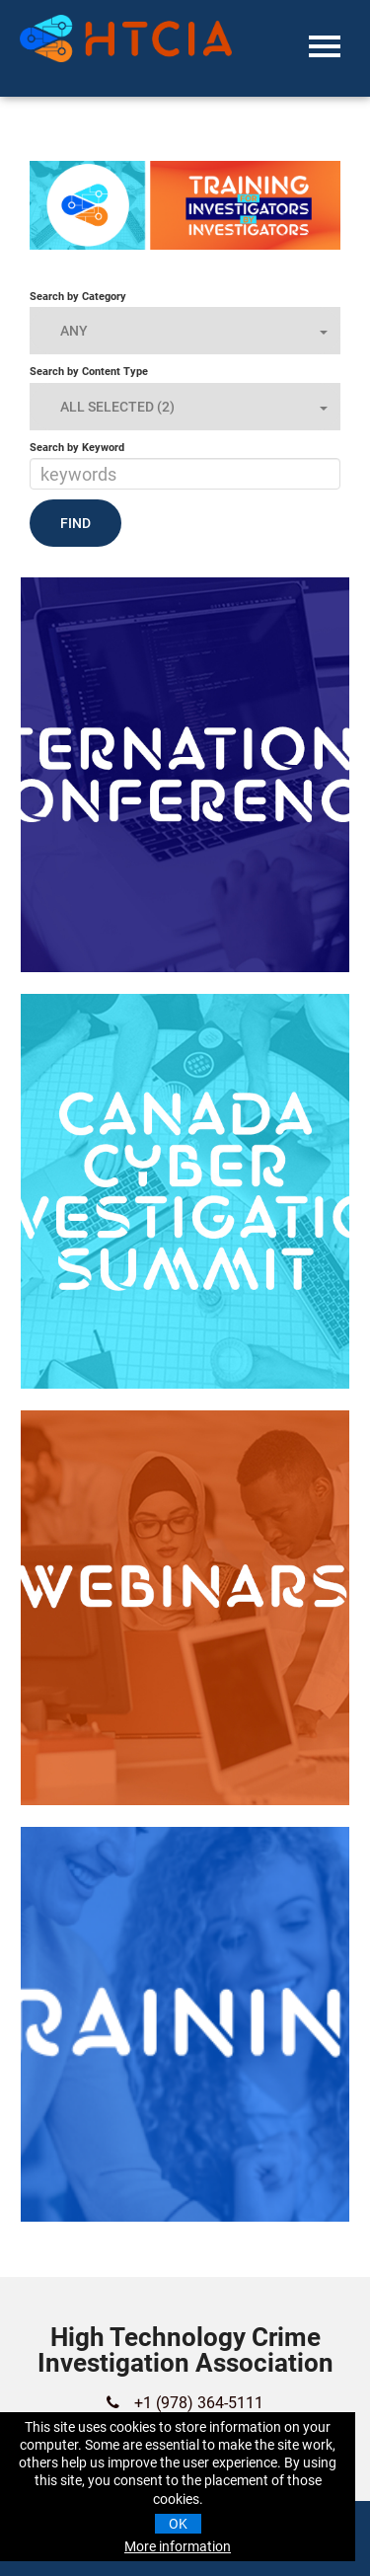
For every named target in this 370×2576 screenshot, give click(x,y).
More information (177, 2546)
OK (178, 2524)
